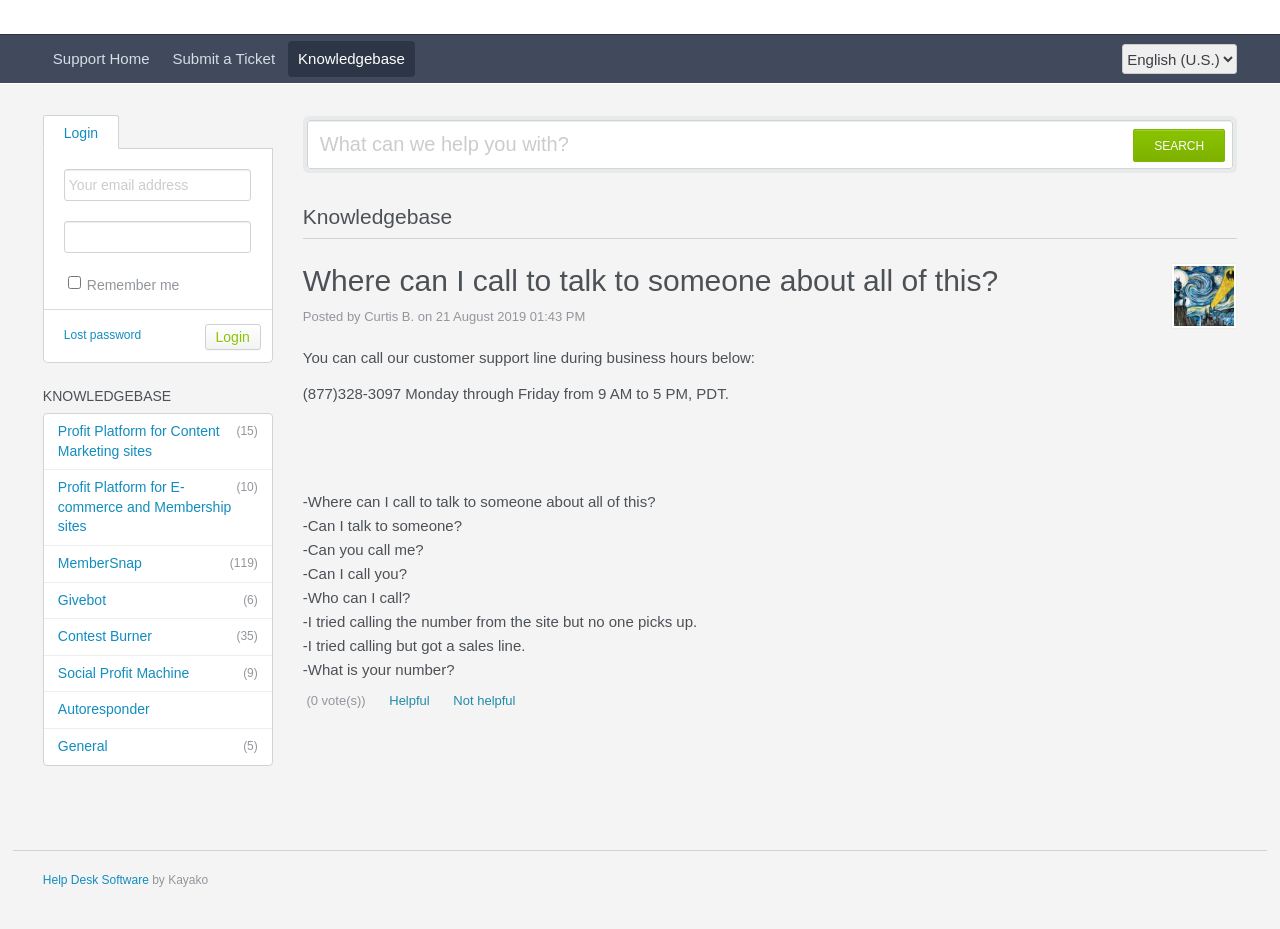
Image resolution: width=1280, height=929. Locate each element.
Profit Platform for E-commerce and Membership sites (158, 506)
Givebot (158, 601)
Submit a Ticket (224, 58)
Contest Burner (158, 637)
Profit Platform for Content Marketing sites (158, 440)
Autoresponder (104, 709)
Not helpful (483, 700)
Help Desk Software (96, 880)
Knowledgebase (351, 58)
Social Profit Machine (158, 674)
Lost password (102, 335)
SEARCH (1179, 146)
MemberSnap (158, 564)
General (158, 747)
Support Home (101, 58)
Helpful (408, 700)
